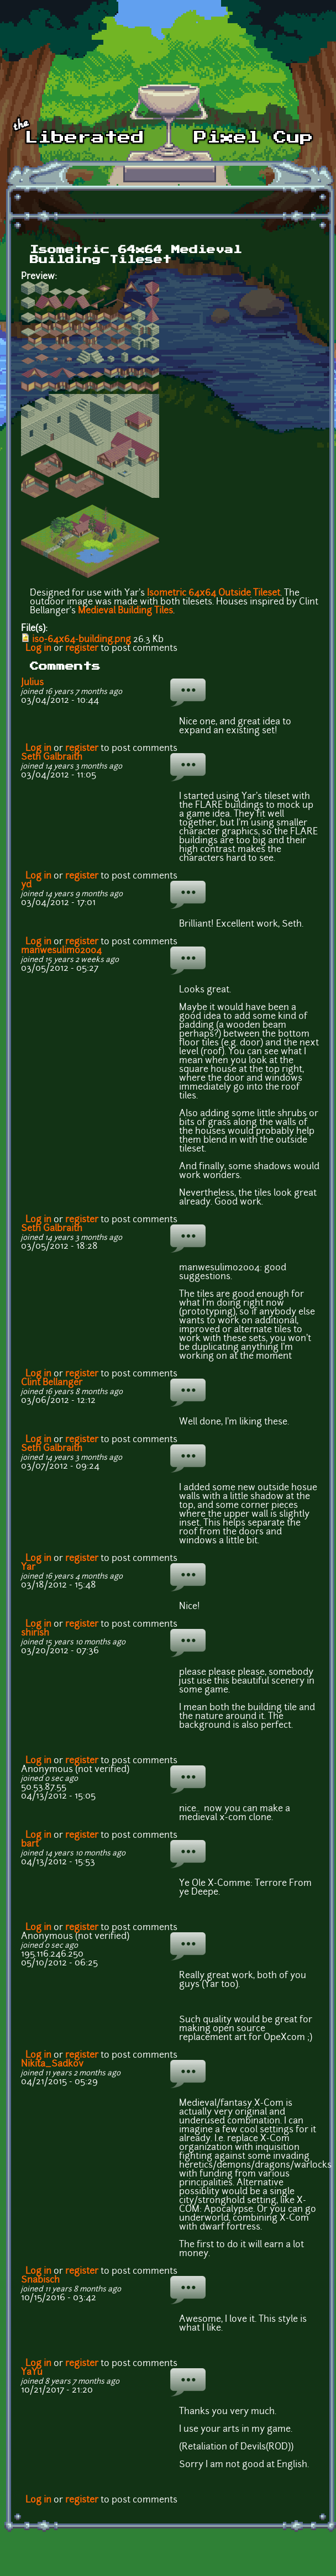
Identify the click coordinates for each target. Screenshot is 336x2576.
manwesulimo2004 (61, 951)
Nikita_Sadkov (52, 2064)
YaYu (32, 2372)
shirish (35, 1633)
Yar (28, 1567)
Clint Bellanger (51, 1383)
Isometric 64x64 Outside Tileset (213, 593)
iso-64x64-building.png (81, 639)
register (81, 648)
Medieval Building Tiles (125, 611)
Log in (38, 648)
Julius (32, 683)
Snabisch (40, 2280)
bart (30, 1844)
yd (26, 885)
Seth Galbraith (51, 757)
